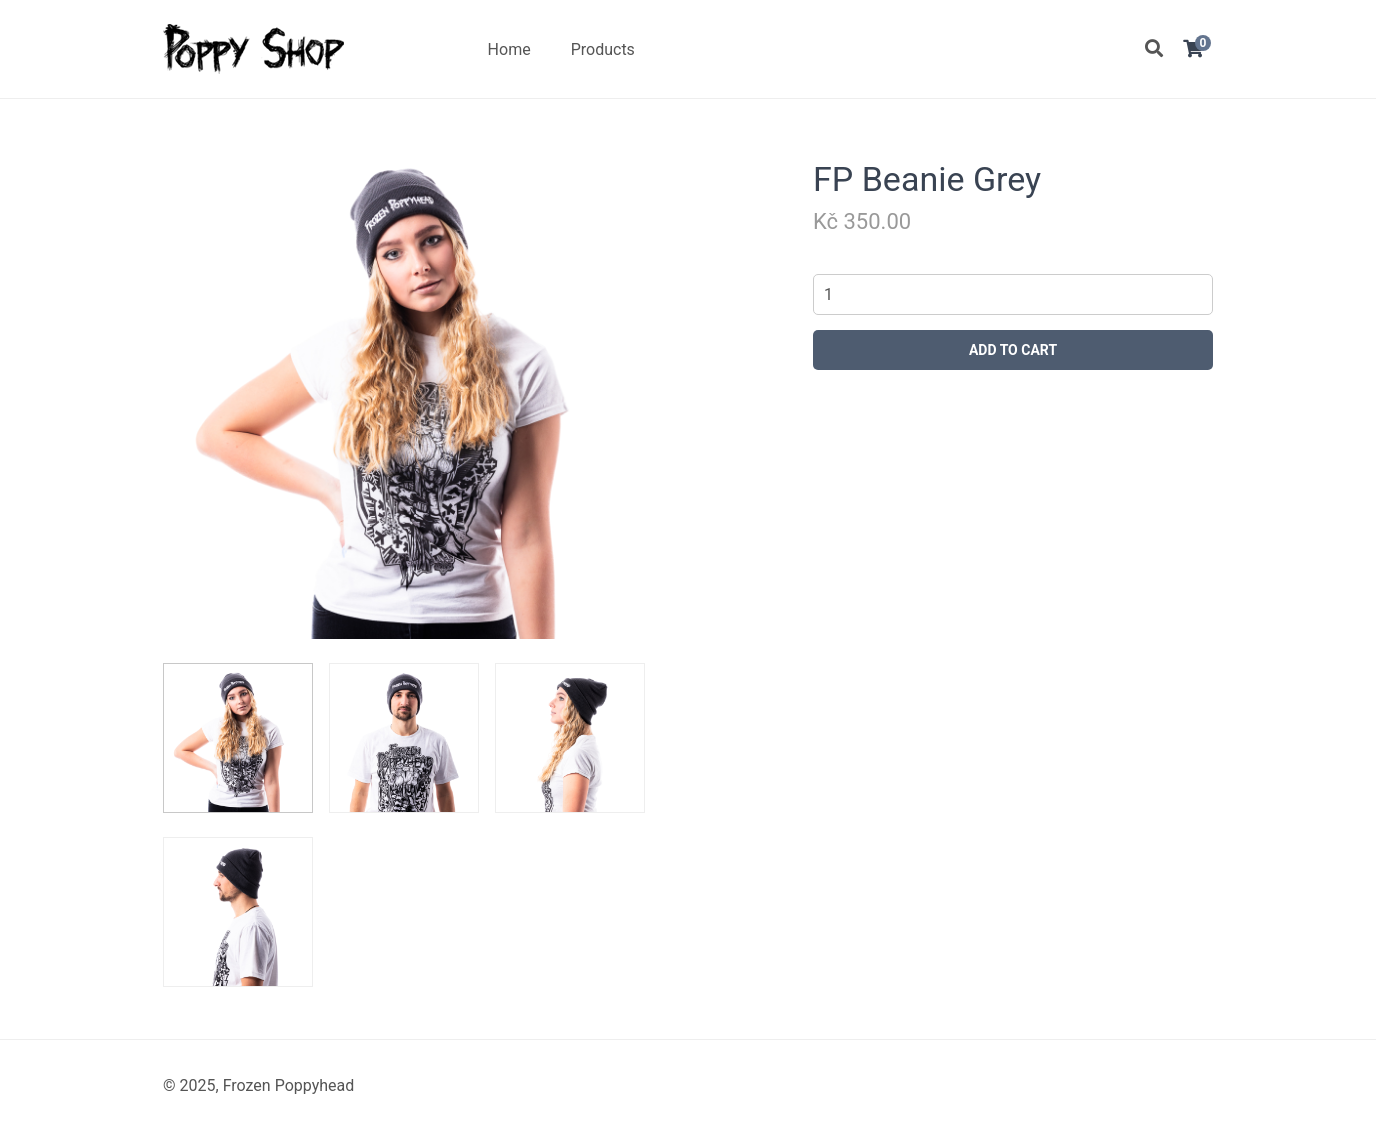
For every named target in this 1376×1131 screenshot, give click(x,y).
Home (509, 49)
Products (603, 49)
